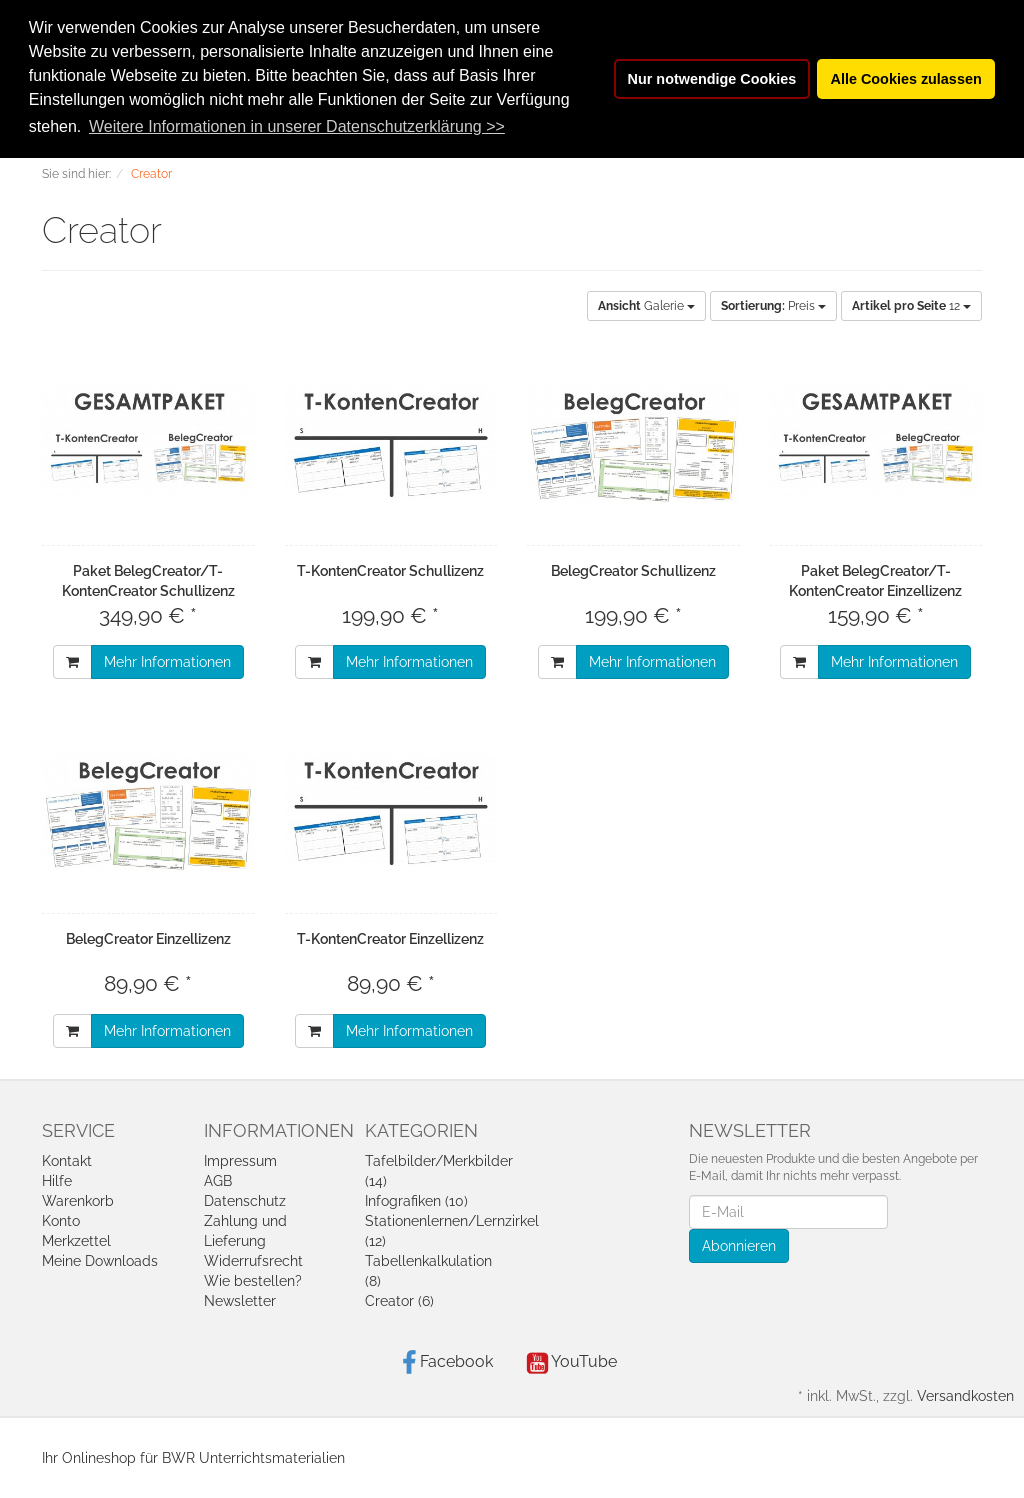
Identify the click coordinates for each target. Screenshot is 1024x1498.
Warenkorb (78, 1201)
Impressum (240, 1161)
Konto (61, 1221)
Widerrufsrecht (253, 1261)
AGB (218, 1181)
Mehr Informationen (167, 662)
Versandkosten (965, 1396)
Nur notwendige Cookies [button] (712, 79)
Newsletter (240, 1301)
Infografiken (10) (416, 1201)
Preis (773, 306)
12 (911, 306)
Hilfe (57, 1181)
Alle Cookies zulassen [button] (906, 79)
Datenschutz (245, 1201)
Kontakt (67, 1161)
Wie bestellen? (253, 1281)
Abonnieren (739, 1246)
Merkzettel (76, 1241)
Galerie (646, 306)
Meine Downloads (100, 1261)
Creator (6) (399, 1301)
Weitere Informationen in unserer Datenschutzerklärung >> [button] (297, 126)
